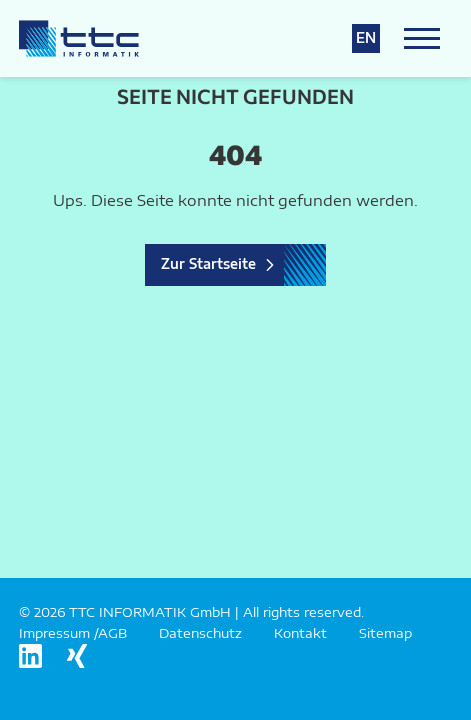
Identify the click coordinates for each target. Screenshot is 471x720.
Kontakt (300, 633)
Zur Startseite (208, 264)
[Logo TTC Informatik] (79, 38)
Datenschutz (200, 633)
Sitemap (385, 633)
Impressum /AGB (73, 633)
